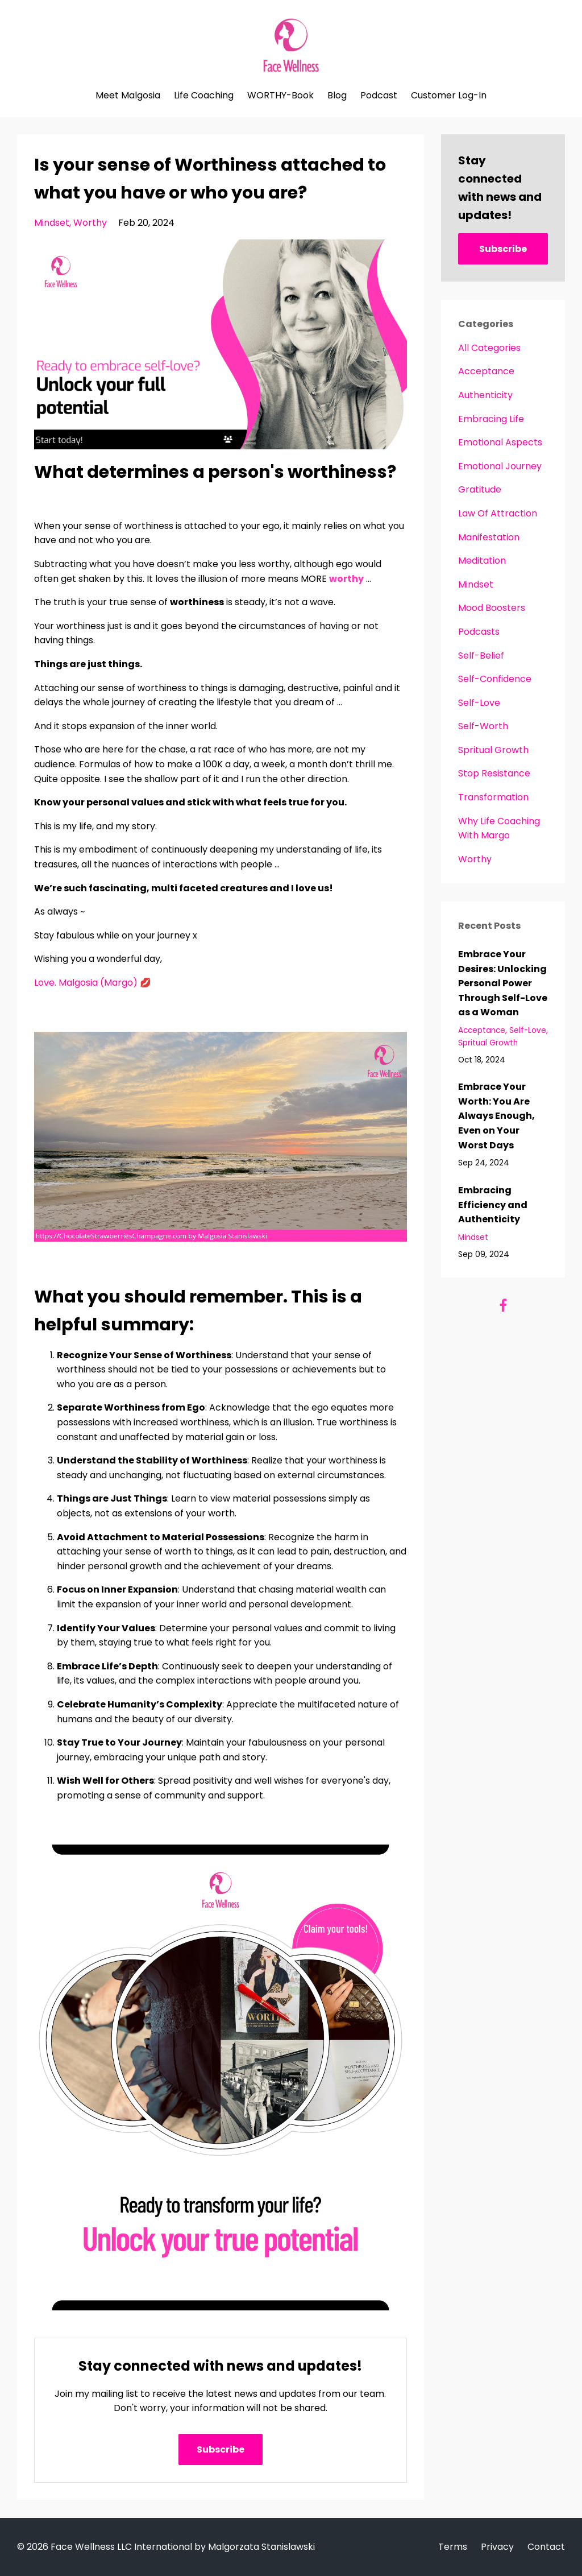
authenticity (485, 395)
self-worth (483, 726)
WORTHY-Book (280, 95)
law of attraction (497, 513)
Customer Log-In (449, 95)
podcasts (479, 631)
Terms (452, 2546)
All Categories (489, 347)
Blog (337, 95)
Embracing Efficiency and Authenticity (492, 1205)
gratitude (479, 489)
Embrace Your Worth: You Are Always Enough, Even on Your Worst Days (496, 1115)
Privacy (497, 2546)
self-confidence (494, 678)
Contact (546, 2546)
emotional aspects (500, 442)
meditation (482, 560)
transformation (493, 797)
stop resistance (494, 773)
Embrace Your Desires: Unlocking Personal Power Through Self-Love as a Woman (502, 983)
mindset (51, 222)
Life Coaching (204, 95)
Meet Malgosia (127, 95)
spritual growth (493, 749)
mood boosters (491, 607)
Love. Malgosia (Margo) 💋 (92, 982)
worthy (90, 222)
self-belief (481, 655)
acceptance (486, 371)
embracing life (491, 418)
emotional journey (500, 466)
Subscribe (220, 2449)
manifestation (488, 537)
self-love (479, 702)
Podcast (378, 95)
